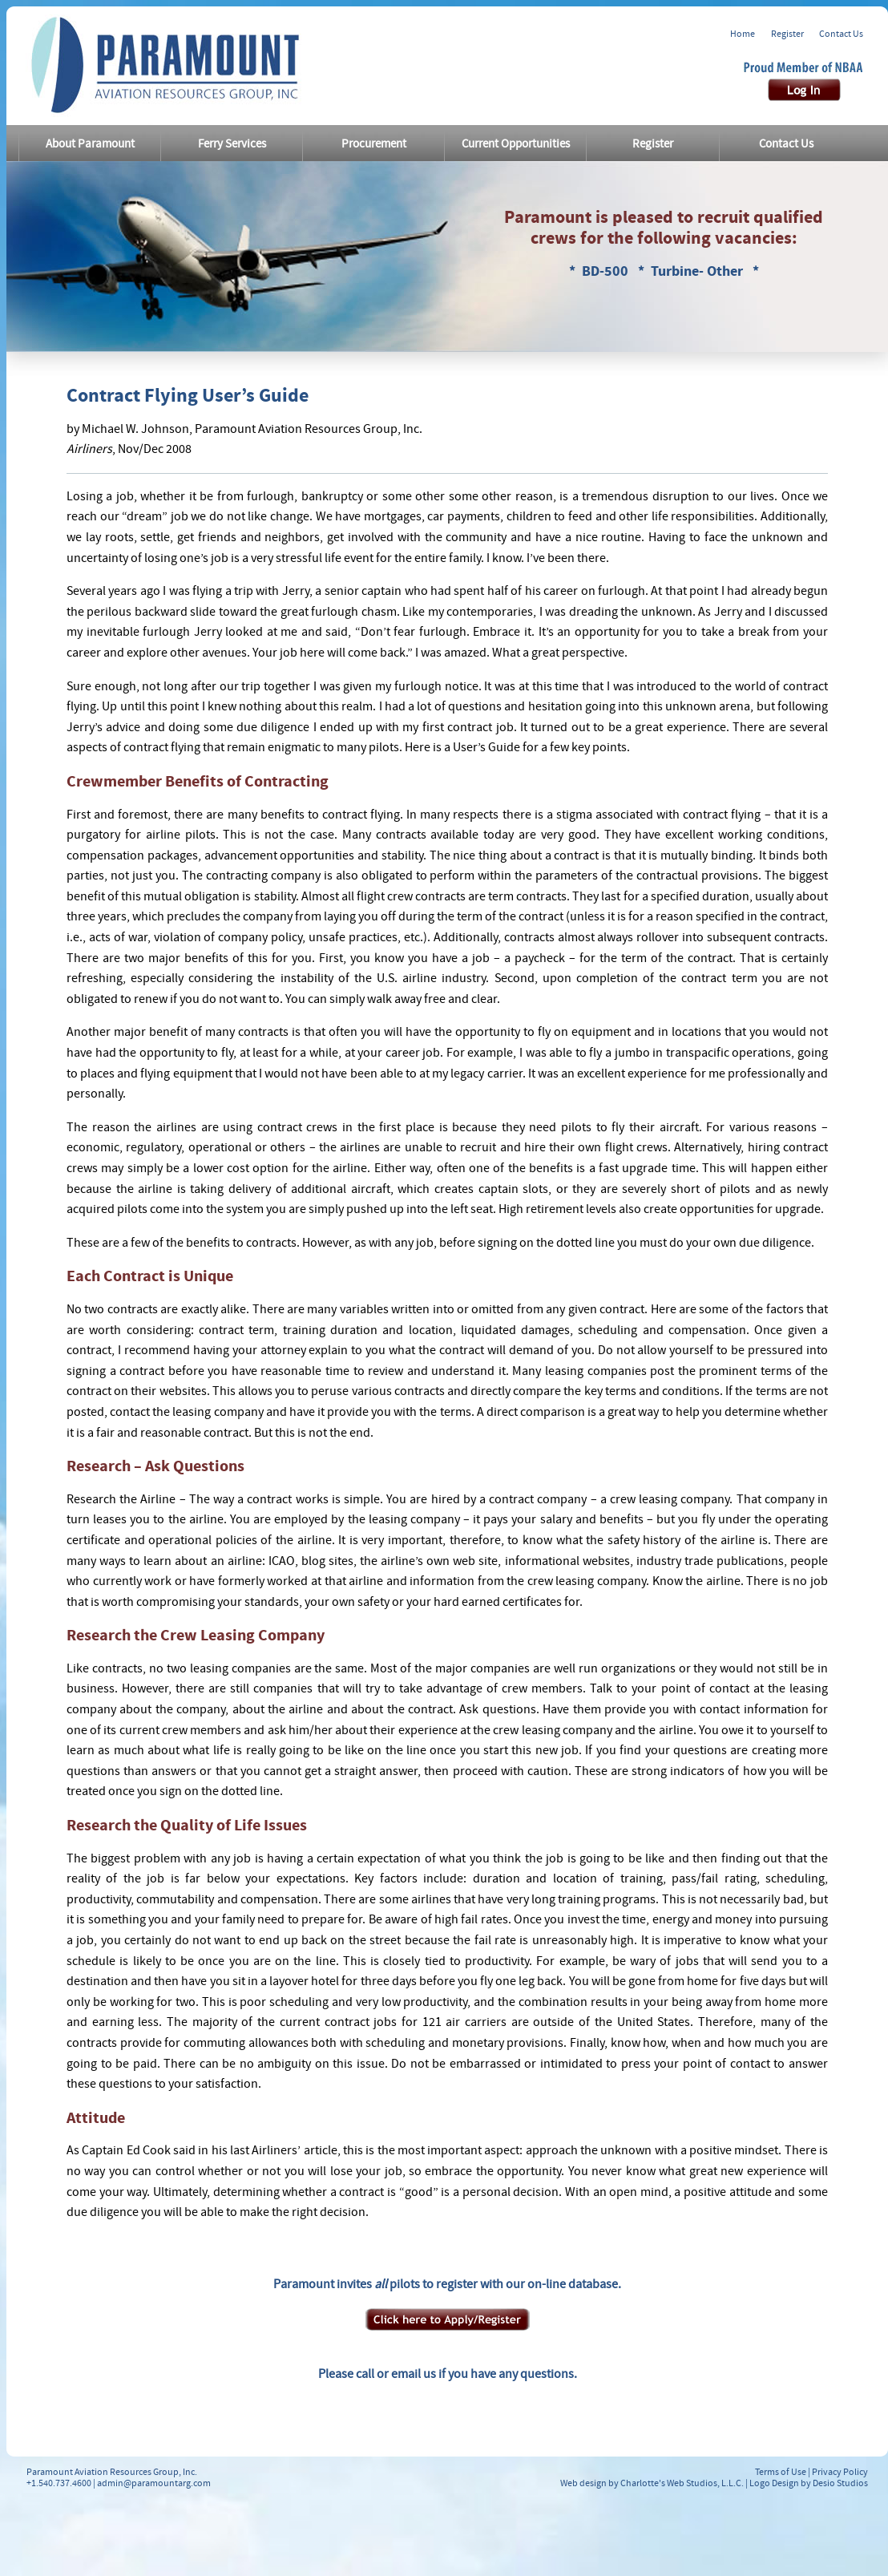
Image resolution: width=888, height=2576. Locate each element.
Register (787, 33)
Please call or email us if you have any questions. (447, 2374)
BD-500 (607, 271)
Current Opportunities (516, 144)
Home (742, 33)
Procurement (373, 144)
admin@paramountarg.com (154, 2483)
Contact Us (841, 33)
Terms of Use (780, 2471)
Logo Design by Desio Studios (808, 2483)
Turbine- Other (698, 271)
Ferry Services (232, 144)
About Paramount (90, 144)
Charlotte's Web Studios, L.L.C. (682, 2483)
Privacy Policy (840, 2471)
